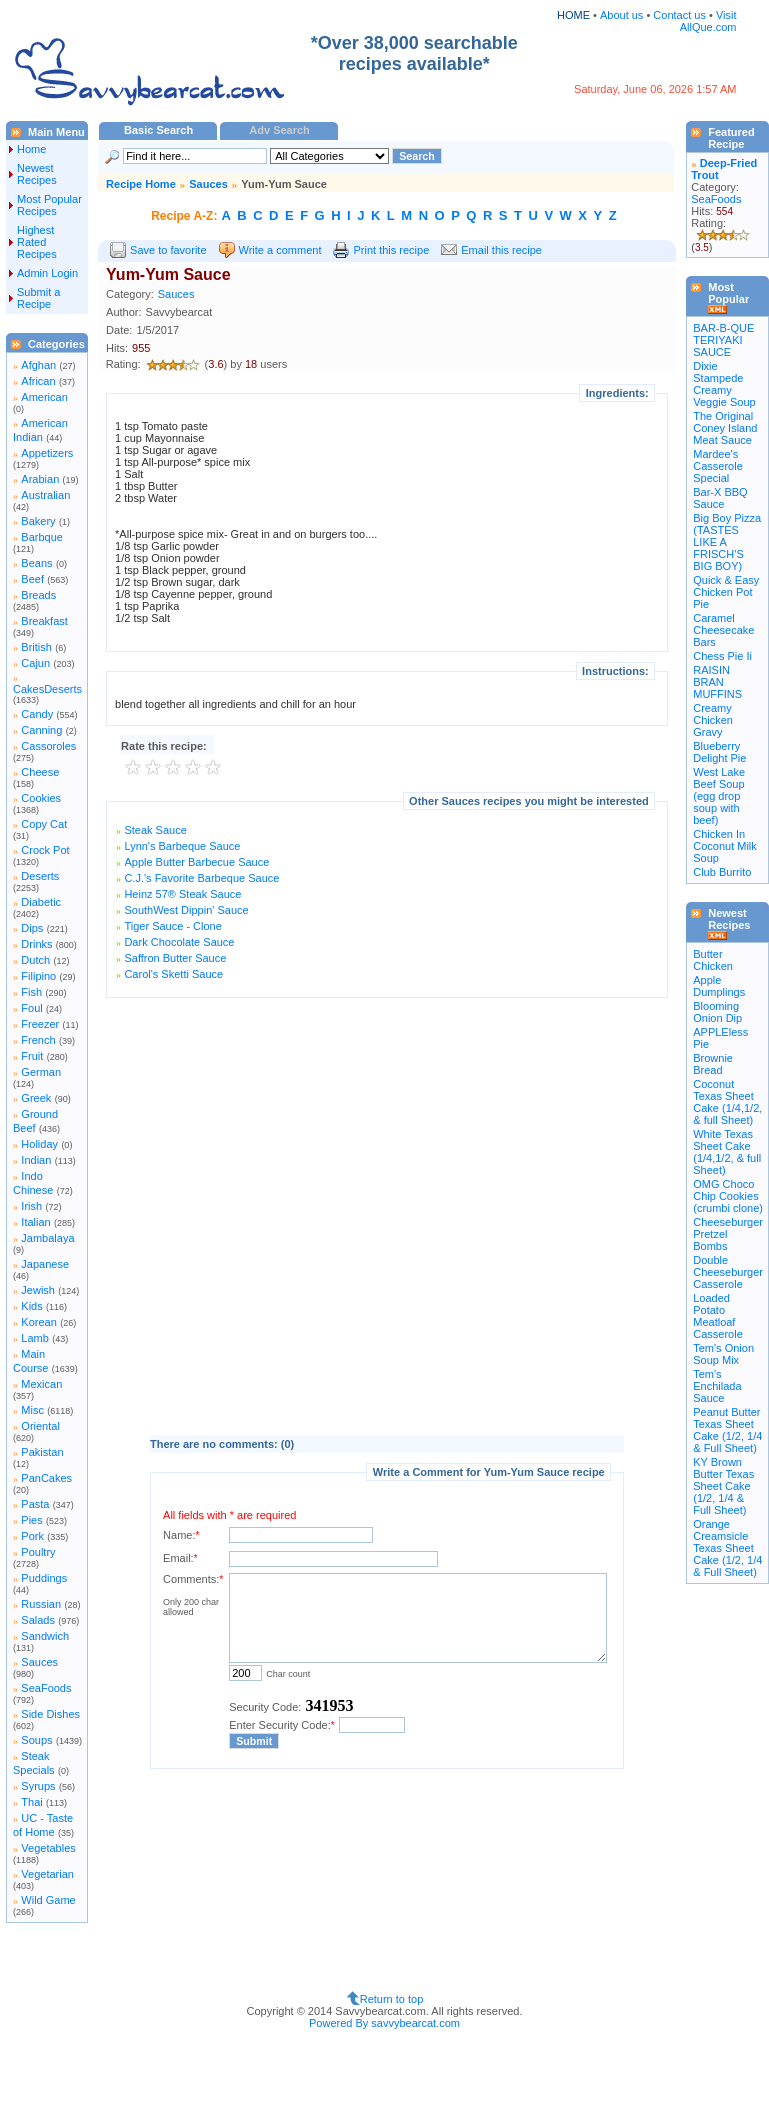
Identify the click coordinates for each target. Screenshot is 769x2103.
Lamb (35, 1338)
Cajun (35, 663)
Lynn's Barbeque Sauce (182, 846)
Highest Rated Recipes (37, 242)
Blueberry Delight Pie (719, 752)
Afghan (38, 365)
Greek (36, 1098)
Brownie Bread (713, 1064)
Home (31, 149)
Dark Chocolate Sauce (179, 942)
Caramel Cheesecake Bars (723, 630)
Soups (36, 1740)
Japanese (45, 1264)
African (38, 381)
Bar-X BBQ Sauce (720, 498)
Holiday (39, 1144)
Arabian (40, 479)
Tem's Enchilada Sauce (717, 1386)
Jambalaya (47, 1238)
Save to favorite (168, 250)
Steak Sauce (155, 830)
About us (621, 15)
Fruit (32, 1056)
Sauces (39, 1662)
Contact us (681, 15)
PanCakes (46, 1478)
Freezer (40, 1024)
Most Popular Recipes (49, 205)
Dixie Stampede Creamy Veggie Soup (724, 384)
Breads (38, 595)
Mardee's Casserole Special (718, 466)
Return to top (392, 1999)
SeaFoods (46, 1688)
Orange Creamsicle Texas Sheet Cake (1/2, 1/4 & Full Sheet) (727, 1548)
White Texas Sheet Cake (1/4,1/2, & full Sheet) (727, 1152)
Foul (31, 1008)
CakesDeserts (47, 689)
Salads (38, 1620)
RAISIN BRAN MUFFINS (717, 682)
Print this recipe (391, 250)
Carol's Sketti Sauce (173, 974)
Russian (41, 1604)
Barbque (42, 537)
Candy (37, 714)
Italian (35, 1222)
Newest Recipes (37, 174)
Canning (41, 730)
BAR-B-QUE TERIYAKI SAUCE (723, 340)
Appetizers (47, 453)
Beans (36, 563)
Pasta (35, 1504)
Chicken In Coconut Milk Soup (725, 846)
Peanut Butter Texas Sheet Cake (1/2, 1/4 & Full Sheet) (727, 1430)
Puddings (44, 1578)
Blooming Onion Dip (717, 1012)
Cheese (40, 772)
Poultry (38, 1552)
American (44, 397)
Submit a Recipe (38, 298)
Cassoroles (48, 746)
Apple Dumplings (719, 986)
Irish (31, 1206)
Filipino (38, 976)
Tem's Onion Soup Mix (723, 1354)
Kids (31, 1306)
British (36, 647)
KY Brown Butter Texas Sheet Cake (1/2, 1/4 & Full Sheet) (723, 1486)
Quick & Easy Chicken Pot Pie (726, 592)
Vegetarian (47, 1874)
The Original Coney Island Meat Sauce (725, 428)
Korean (38, 1322)
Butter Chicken (713, 960)
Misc (32, 1410)
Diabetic (41, 902)
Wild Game (48, 1900)
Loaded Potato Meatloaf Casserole (718, 1316)
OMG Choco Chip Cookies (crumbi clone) (728, 1196)
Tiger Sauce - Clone (172, 926)
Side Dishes (50, 1714)
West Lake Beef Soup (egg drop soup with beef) (719, 796)
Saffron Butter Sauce (175, 958)
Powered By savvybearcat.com (384, 2023)
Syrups (38, 1786)
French (38, 1040)
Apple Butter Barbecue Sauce (196, 862)
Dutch (35, 960)
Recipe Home (141, 184)
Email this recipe (501, 250)
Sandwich (45, 1636)
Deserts (40, 876)
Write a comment (280, 250)
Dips (32, 928)
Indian (36, 1160)
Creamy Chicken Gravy (713, 720)
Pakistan (42, 1452)
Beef (32, 579)
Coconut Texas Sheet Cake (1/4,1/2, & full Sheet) (727, 1102)
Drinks (36, 944)
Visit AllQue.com (708, 21)
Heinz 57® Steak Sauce (182, 894)
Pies (31, 1520)
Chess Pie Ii (722, 656)
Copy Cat (44, 824)
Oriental (40, 1426)
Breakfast (44, 621)
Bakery (38, 521)
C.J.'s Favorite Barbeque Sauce (201, 878)
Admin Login (47, 273)
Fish (31, 992)
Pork (32, 1536)
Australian (45, 495)
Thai (31, 1802)
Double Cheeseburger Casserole (728, 1272)
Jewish (38, 1290)
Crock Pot (45, 850)
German (41, 1072)
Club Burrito (722, 872)
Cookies (41, 798)
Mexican (41, 1384)
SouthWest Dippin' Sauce (186, 910)
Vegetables (48, 1848)
